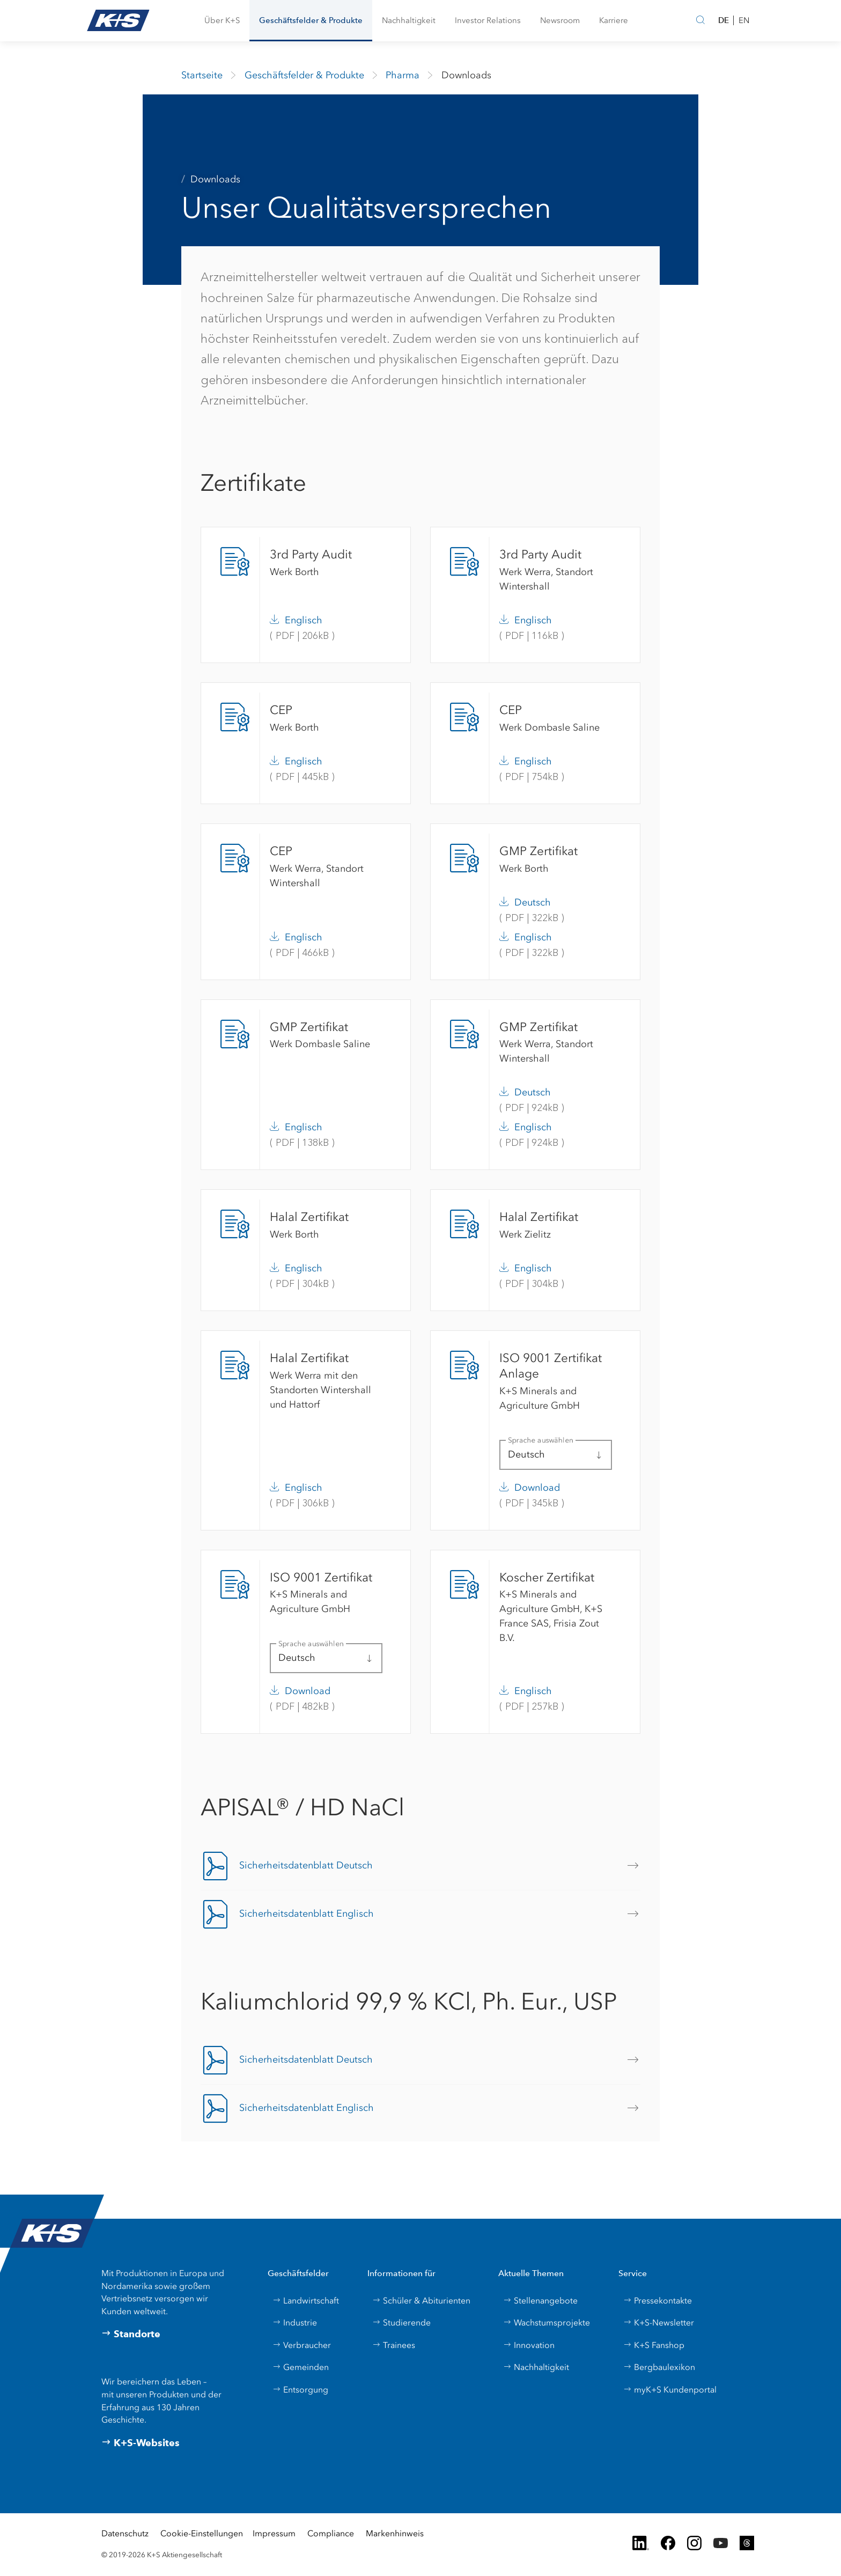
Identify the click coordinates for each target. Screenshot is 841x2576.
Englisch (303, 620)
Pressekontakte (657, 2300)
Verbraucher (301, 2345)
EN (744, 20)
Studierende (401, 2322)
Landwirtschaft (305, 2300)
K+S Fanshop (653, 2345)
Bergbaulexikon (659, 2367)
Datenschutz (125, 2533)
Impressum (274, 2533)
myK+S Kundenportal (670, 2389)
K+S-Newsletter (658, 2322)
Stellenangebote (540, 2300)
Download (537, 1487)
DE (723, 20)
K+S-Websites (140, 2443)
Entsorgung (300, 2389)
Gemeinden (300, 2367)
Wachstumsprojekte (546, 2322)
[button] (222, 20)
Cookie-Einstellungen (201, 2533)
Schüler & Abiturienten (421, 2300)
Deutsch (532, 902)
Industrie (294, 2322)
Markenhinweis (395, 2533)
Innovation (529, 2345)
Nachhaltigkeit (536, 2367)
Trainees (393, 2345)
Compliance (330, 2533)
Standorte (130, 2334)
